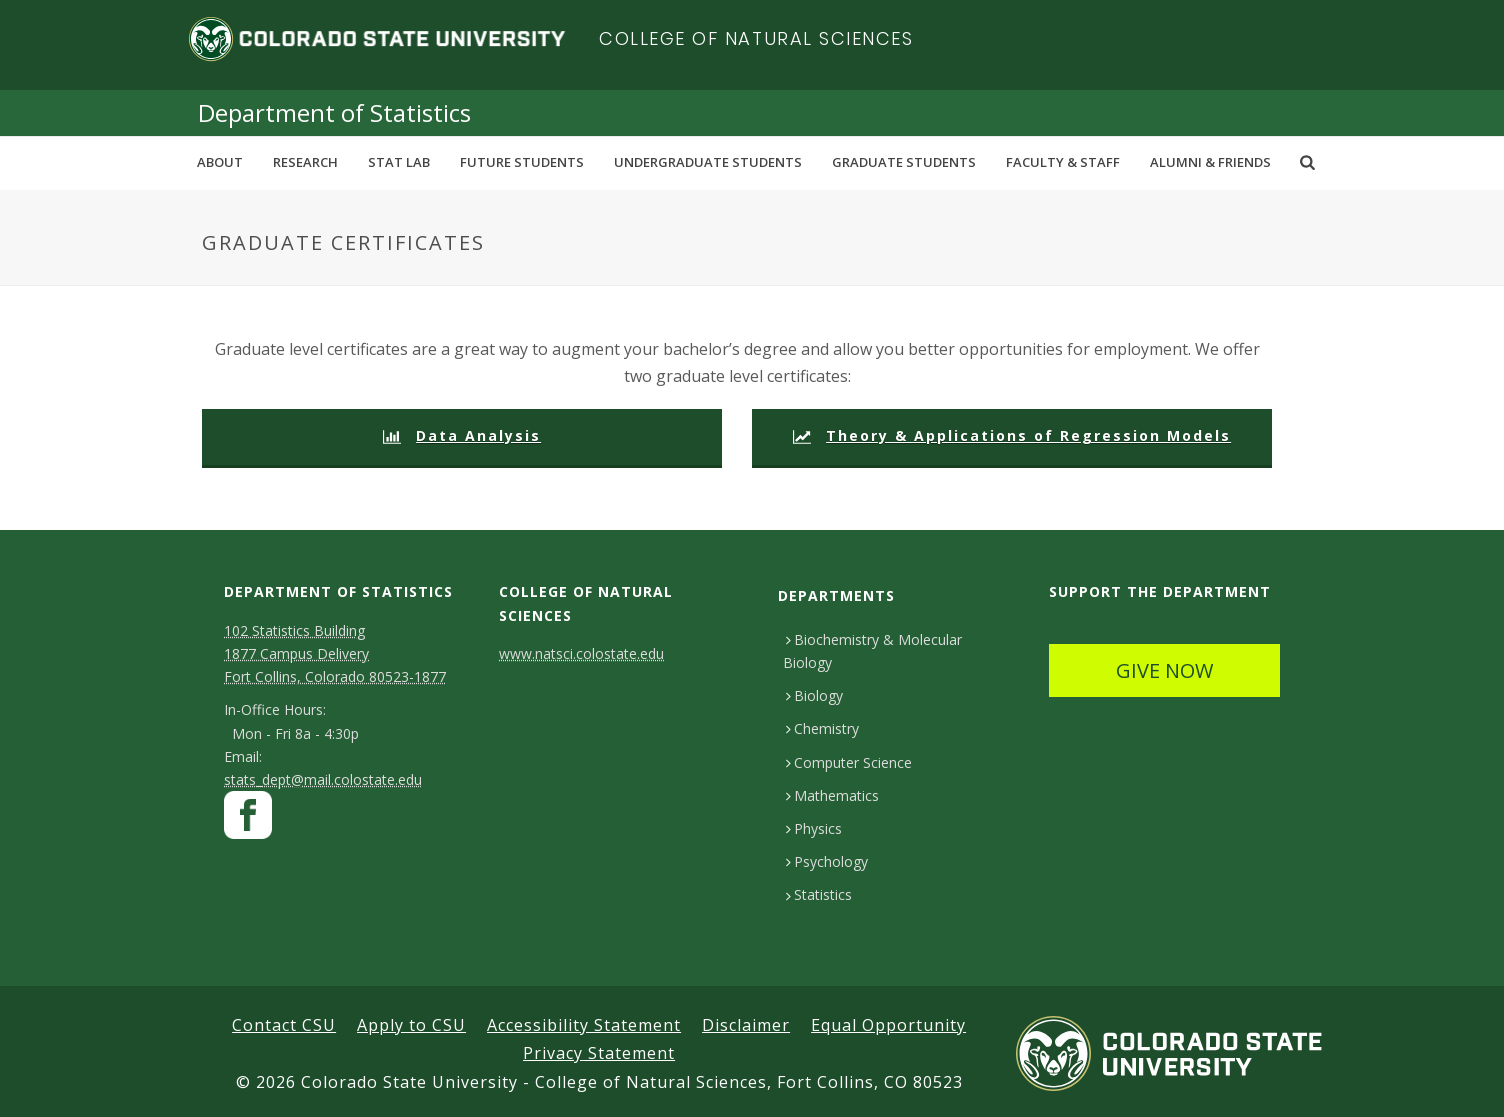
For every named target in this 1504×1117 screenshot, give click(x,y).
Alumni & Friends (1210, 162)
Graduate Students (904, 162)
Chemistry (822, 728)
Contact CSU (284, 1025)
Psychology (827, 861)
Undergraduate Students (708, 162)
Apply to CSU (411, 1025)
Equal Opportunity (888, 1025)
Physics (814, 828)
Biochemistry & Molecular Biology (872, 651)
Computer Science (849, 762)
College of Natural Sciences (756, 38)
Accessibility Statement (584, 1025)
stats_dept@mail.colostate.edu (323, 779)
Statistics (819, 894)
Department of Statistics (334, 112)
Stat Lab (399, 162)
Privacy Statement (599, 1053)
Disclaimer (746, 1025)
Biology (814, 695)
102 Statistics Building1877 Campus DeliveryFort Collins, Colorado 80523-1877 (335, 653)
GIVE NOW (1164, 670)
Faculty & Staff (1063, 162)
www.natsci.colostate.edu (581, 653)
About (220, 162)
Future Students (522, 162)
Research (305, 162)
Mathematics (832, 795)
